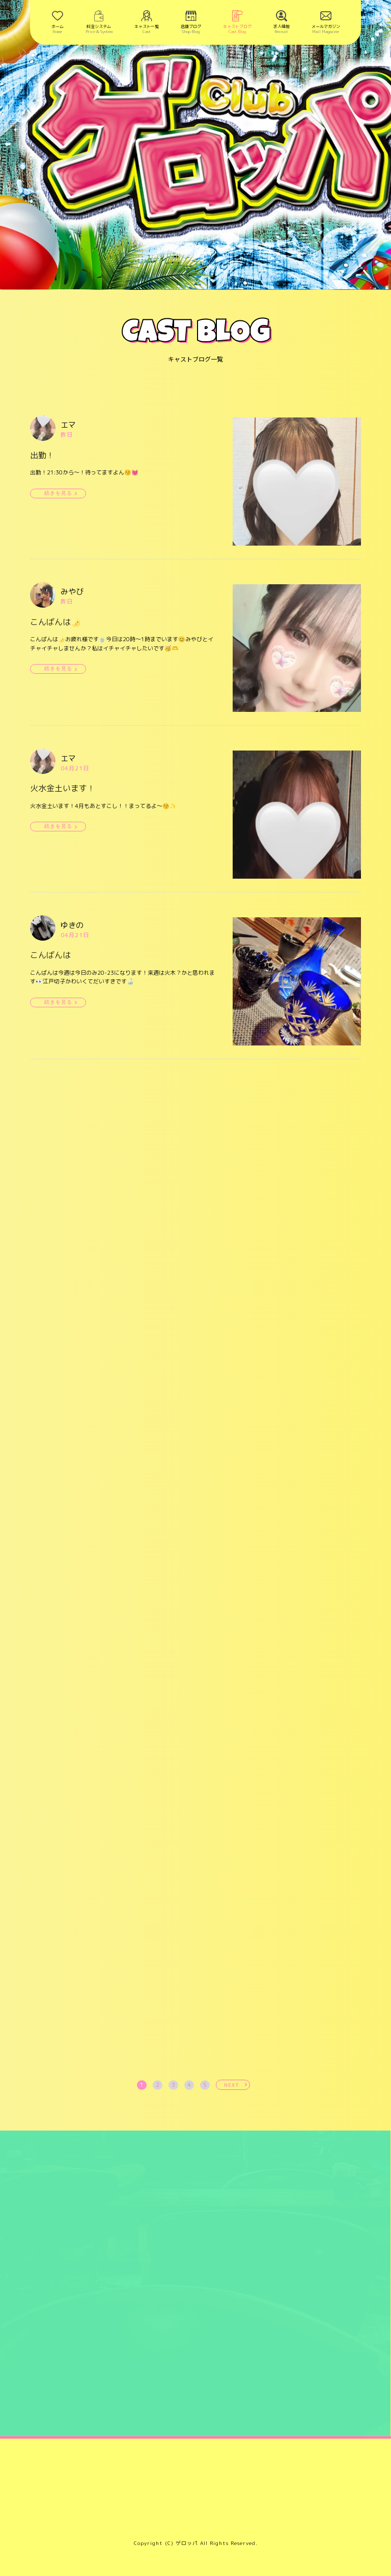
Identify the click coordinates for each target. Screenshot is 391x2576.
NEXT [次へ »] (231, 2084)
